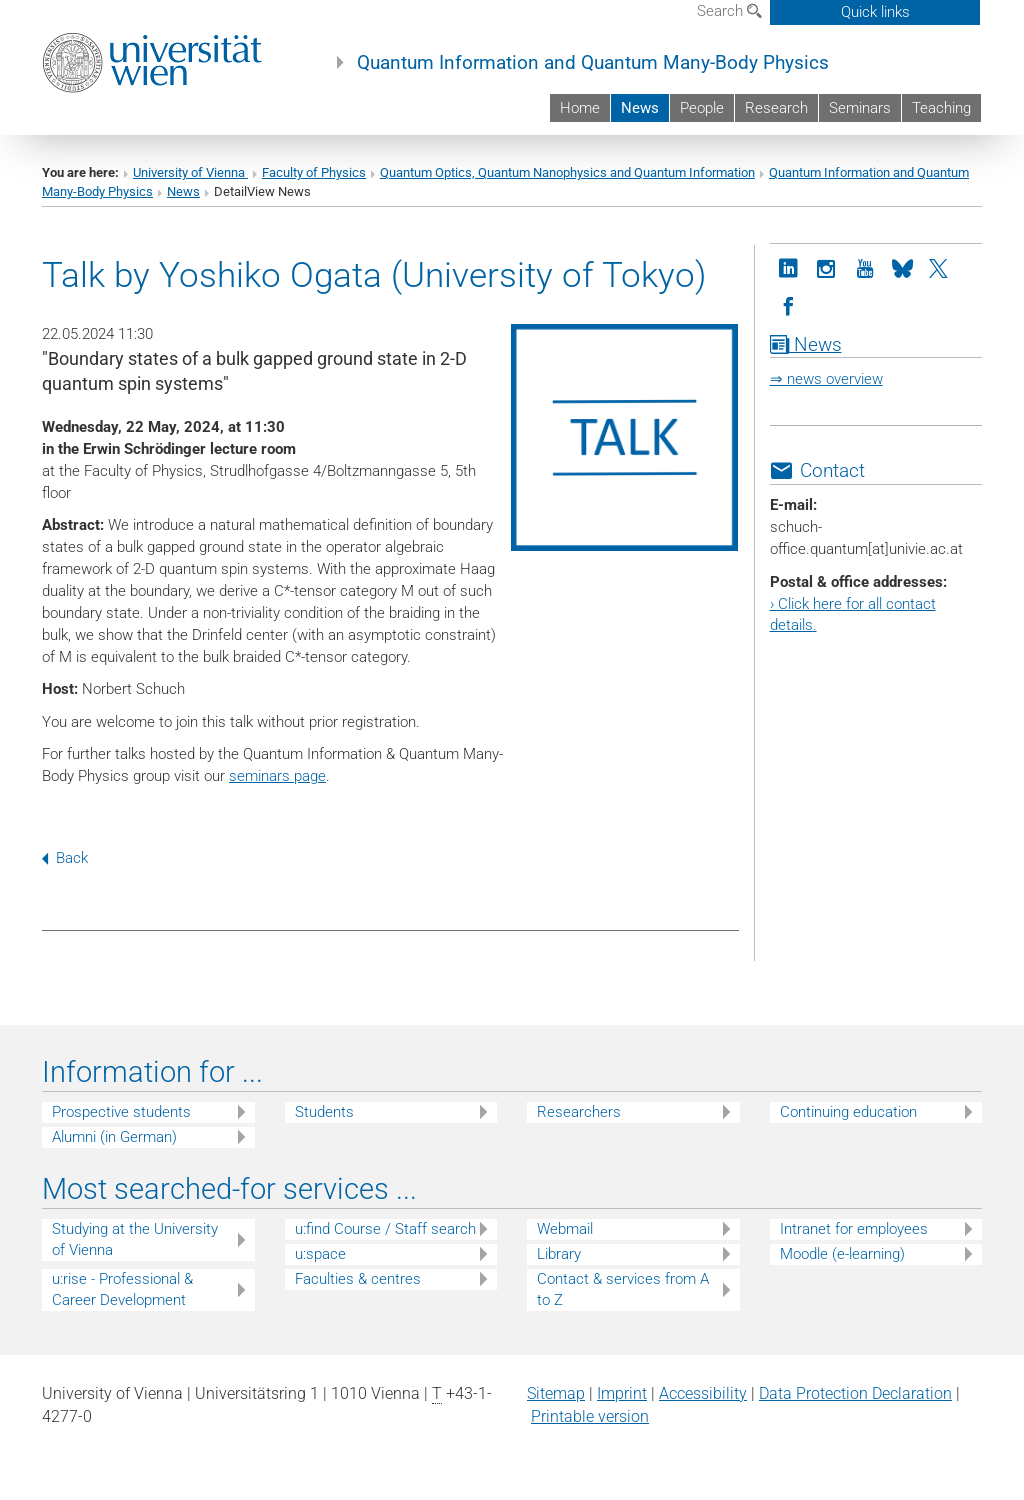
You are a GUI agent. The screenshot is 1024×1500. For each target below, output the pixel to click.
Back (65, 858)
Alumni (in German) (114, 1137)
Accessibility (703, 1393)
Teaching (941, 108)
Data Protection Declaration (855, 1393)
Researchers (579, 1112)
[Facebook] (789, 305)
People (702, 108)
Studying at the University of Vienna (135, 1239)
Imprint (622, 1393)
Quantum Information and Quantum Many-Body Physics (593, 63)
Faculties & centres (358, 1279)
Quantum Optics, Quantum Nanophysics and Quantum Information (567, 172)
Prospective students (121, 1112)
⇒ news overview (826, 379)
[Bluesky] (903, 267)
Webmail (565, 1229)
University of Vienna (190, 172)
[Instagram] (827, 267)
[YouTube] (865, 267)
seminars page (277, 776)
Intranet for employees (854, 1229)
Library (559, 1254)
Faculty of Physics (314, 172)
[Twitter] (941, 267)
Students (324, 1112)
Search (729, 11)
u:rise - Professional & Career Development (122, 1289)
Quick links (875, 12)
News (640, 108)
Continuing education (848, 1112)
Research (776, 108)
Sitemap (556, 1393)
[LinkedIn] (789, 267)
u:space (320, 1254)
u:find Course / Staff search (385, 1229)
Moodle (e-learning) (842, 1254)
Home (580, 108)
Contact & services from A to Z (623, 1289)
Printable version (590, 1416)
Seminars (860, 108)
